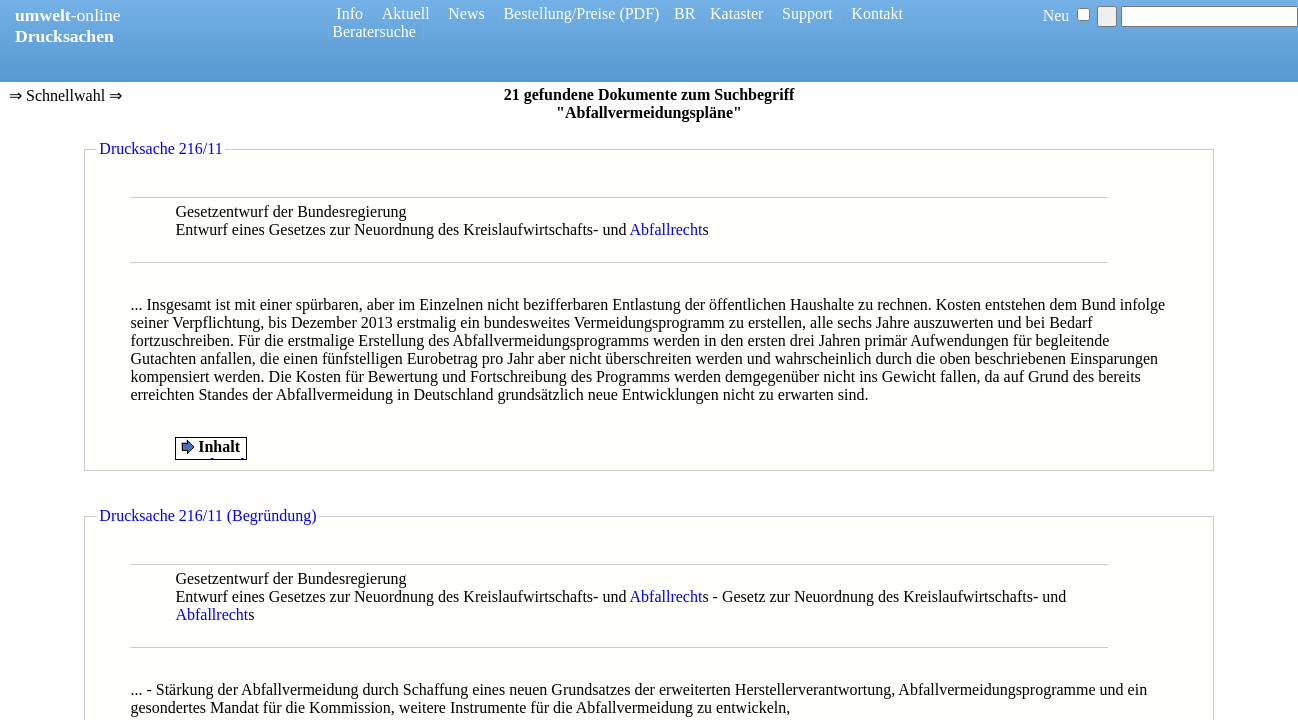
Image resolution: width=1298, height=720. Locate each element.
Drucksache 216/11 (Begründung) (207, 515)
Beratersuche (374, 31)
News (466, 13)
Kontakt (877, 13)
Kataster (736, 13)
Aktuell (406, 13)
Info (349, 13)
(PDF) (639, 13)
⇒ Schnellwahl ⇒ (65, 97)
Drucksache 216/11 (160, 148)
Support (807, 13)
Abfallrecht (666, 229)
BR (684, 13)
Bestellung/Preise (559, 13)
